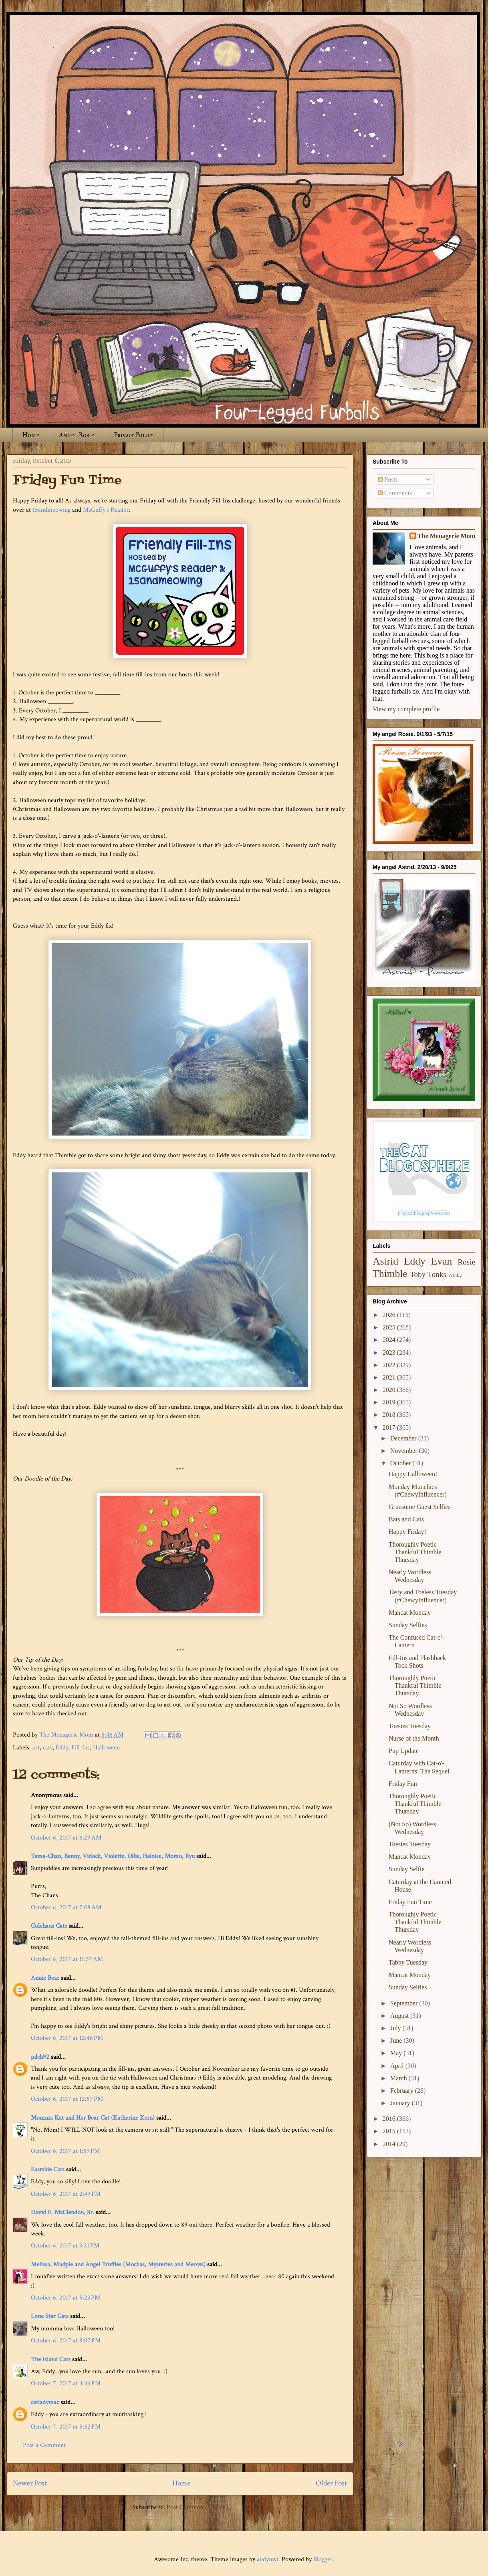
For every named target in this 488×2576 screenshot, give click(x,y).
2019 (390, 1402)
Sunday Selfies (408, 1625)
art (36, 1747)
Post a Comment (44, 2445)
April (397, 2065)
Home (30, 435)
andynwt (267, 2559)
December (404, 1438)
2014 (390, 2143)
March (399, 2078)
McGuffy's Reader (106, 510)
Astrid (385, 1261)
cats (47, 1747)
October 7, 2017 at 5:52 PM (66, 2427)
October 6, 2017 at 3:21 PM (65, 2245)
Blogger (323, 2559)
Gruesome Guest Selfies (420, 1506)
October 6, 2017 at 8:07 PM (66, 2340)
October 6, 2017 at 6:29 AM (66, 1838)
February (402, 2090)
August (400, 2015)
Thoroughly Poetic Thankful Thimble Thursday (415, 1552)
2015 (390, 2131)
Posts (388, 479)
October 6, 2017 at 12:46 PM (67, 2038)
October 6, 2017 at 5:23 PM (65, 2298)
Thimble (390, 1273)
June (396, 2040)
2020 (390, 1389)
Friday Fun (403, 1783)
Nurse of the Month (414, 1738)
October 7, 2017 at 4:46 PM (66, 2383)
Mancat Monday (410, 1612)
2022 (390, 1365)
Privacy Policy (133, 435)
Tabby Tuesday (408, 1962)
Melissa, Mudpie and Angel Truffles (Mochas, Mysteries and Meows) (118, 2264)
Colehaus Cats (49, 1926)
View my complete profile (406, 709)
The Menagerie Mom (446, 536)
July (396, 2028)
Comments (395, 493)
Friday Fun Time (410, 1901)
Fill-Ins (80, 1747)
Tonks (437, 1274)
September (404, 2003)
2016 (390, 2118)
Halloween (106, 1747)
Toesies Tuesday (410, 1726)
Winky (455, 1275)
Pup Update (404, 1750)
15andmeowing (51, 510)
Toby (417, 1274)
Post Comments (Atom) (197, 2507)
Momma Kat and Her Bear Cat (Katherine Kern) (93, 2118)
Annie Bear (45, 1978)
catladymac (45, 2402)
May (396, 2053)
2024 (390, 1339)
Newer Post (30, 2483)
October (401, 1463)
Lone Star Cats (50, 2316)
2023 (390, 1352)
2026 (390, 1314)
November (404, 1450)
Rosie (466, 1262)
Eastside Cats (48, 2169)
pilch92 (40, 2057)
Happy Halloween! (413, 1474)
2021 (390, 1377)
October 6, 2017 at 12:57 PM (67, 2099)
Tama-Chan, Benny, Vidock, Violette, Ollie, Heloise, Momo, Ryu (113, 1856)
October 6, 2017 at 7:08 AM (66, 1907)
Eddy (62, 1747)
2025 (390, 1327)
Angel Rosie (76, 435)
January (401, 2103)
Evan (441, 1261)
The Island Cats (51, 2359)
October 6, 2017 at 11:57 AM (67, 1959)
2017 (390, 1427)
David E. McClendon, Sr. (62, 2212)
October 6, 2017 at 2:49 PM (66, 2194)
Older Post (331, 2483)
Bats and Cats (406, 1519)
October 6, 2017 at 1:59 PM (65, 2151)
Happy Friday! (407, 1531)
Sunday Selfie (406, 1869)
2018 (390, 1414)
